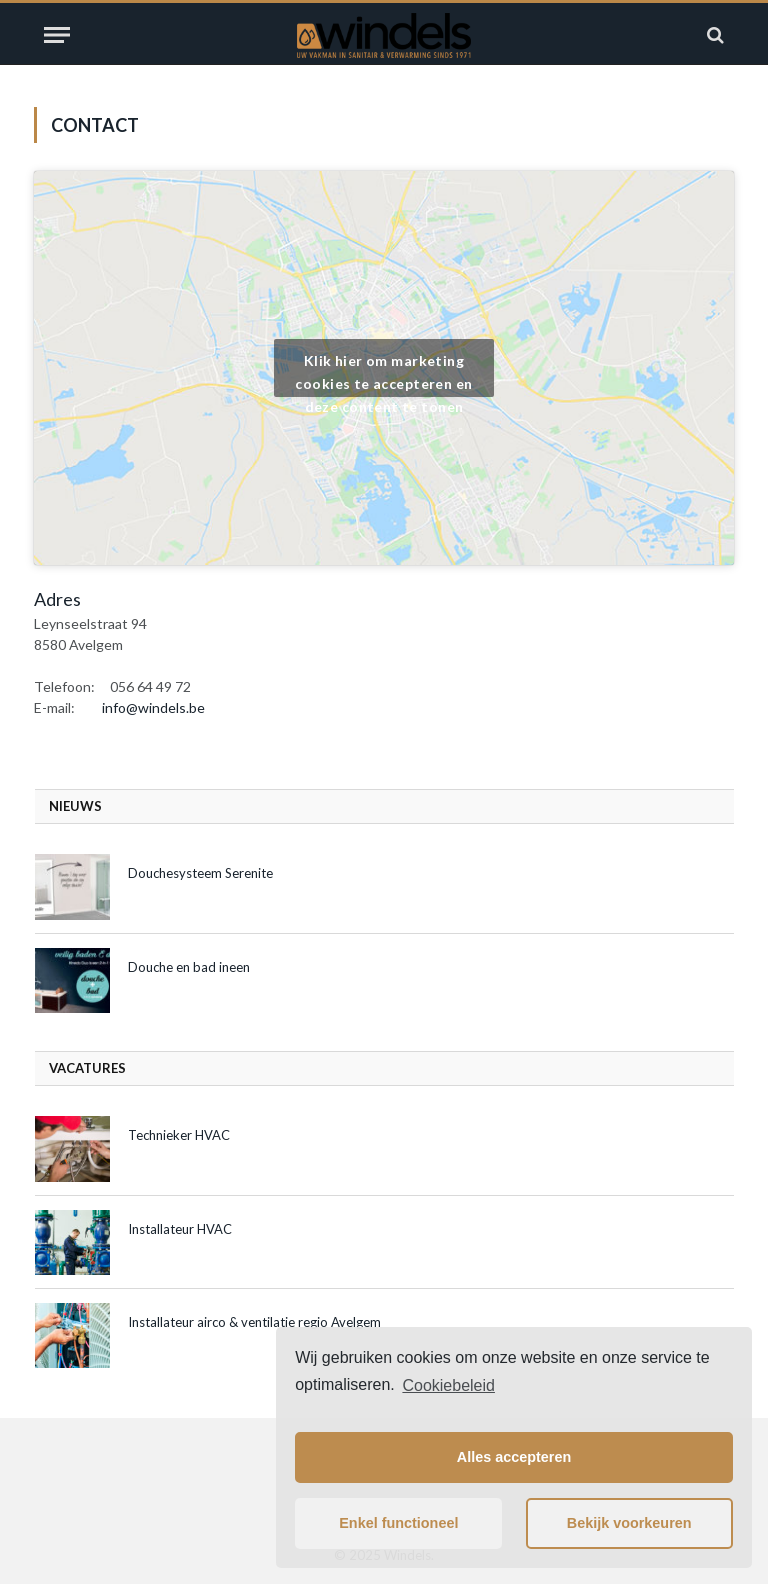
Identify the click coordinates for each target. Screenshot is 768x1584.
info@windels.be (153, 707)
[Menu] (57, 35)
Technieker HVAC (179, 1135)
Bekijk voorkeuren (629, 1523)
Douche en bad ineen (189, 967)
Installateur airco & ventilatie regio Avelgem (254, 1322)
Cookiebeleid (448, 1385)
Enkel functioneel (398, 1523)
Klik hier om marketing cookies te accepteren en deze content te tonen (383, 374)
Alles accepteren (514, 1457)
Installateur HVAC (180, 1229)
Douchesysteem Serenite (200, 873)
